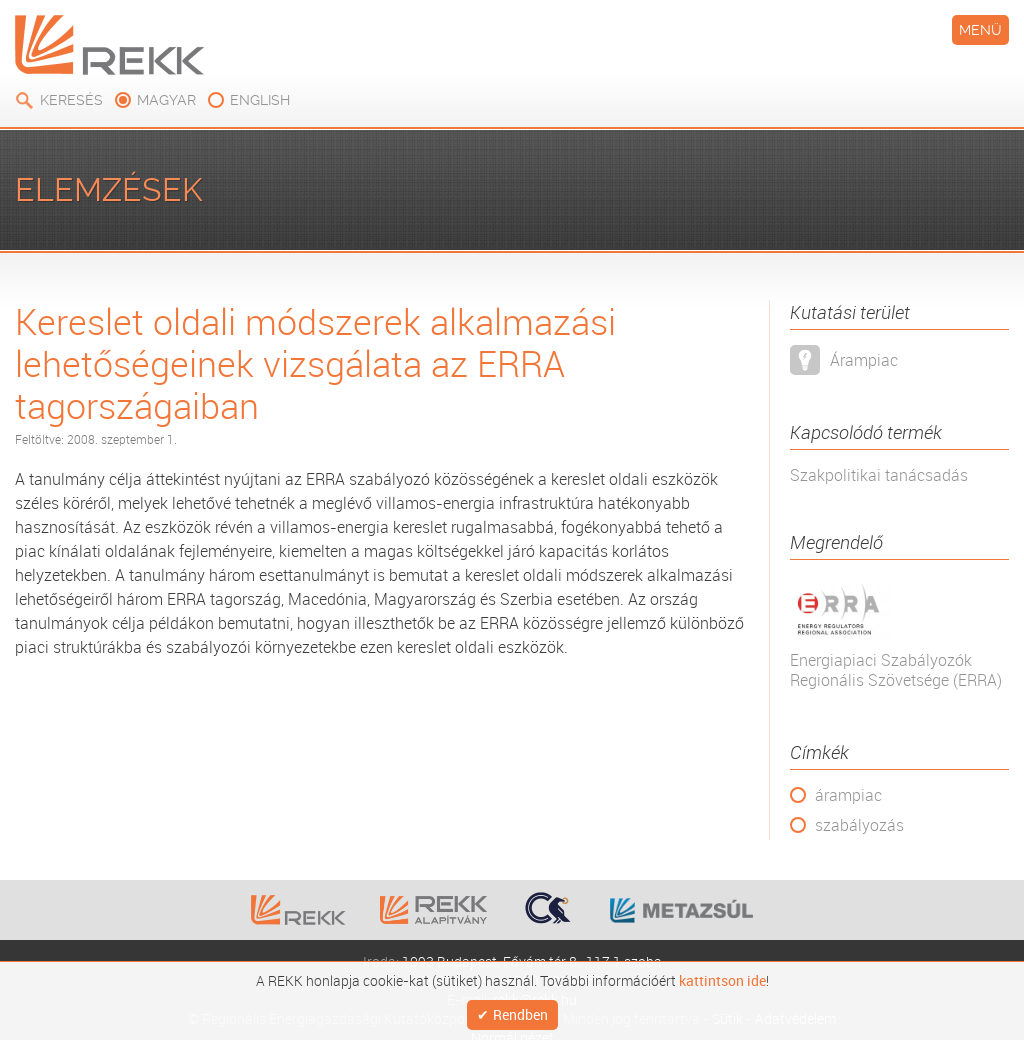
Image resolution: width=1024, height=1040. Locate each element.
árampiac (848, 795)
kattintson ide (722, 977)
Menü (980, 30)
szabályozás (859, 825)
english (260, 100)
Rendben (520, 1012)
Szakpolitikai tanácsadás (879, 475)
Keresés (71, 100)
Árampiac (864, 360)
